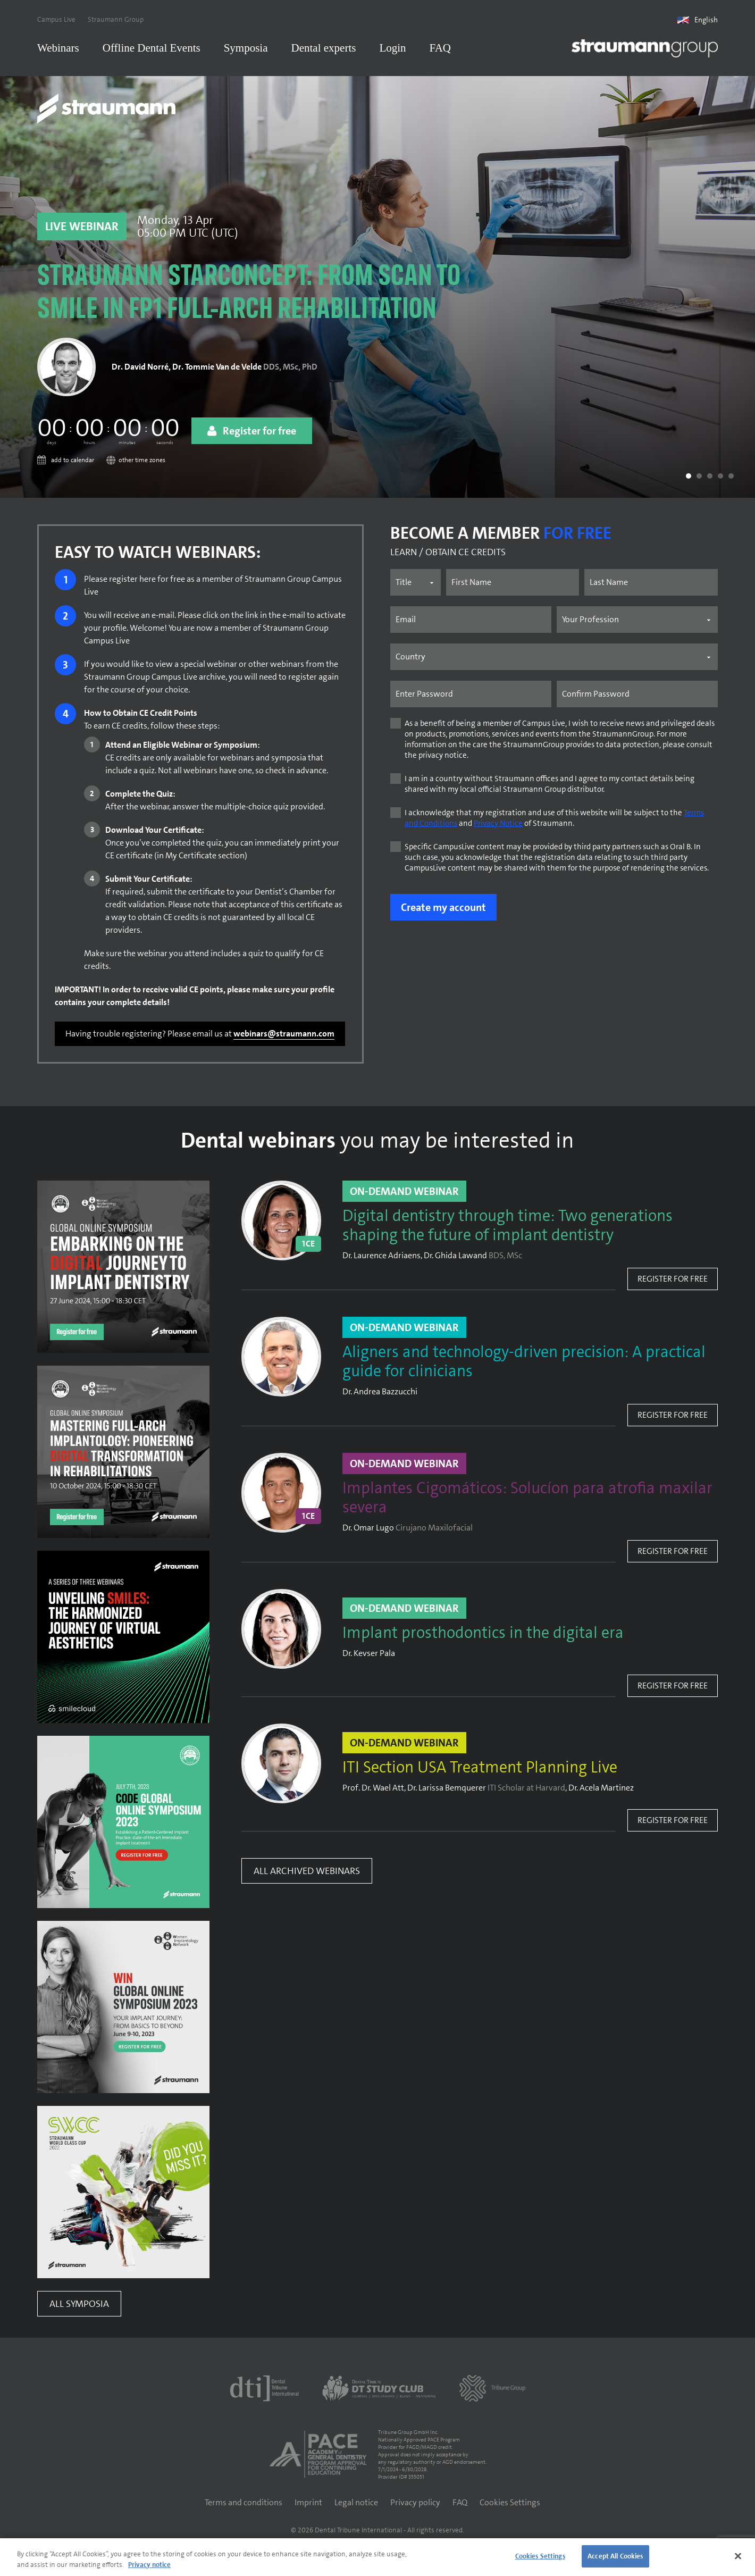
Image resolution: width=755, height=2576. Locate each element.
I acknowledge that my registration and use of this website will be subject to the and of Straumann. (554, 821)
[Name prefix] (415, 586)
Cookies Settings (510, 2506)
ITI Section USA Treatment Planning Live (479, 1771)
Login (392, 47)
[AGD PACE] (318, 2458)
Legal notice (356, 2506)
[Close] (738, 2555)
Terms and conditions (243, 2506)
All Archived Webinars (307, 1874)
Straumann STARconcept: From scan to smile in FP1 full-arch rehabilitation (248, 297)
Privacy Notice (498, 827)
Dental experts (323, 47)
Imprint (308, 2506)
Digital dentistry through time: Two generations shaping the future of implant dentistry (507, 1229)
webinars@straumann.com (283, 1037)
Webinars (58, 47)
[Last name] (651, 586)
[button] (688, 479)
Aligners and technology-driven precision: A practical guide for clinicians (524, 1365)
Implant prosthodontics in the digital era (483, 1636)
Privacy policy (415, 2506)
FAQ (440, 47)
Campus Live (56, 19)
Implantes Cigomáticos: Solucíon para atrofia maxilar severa (527, 1502)
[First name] (513, 586)
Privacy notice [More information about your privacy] (149, 2564)
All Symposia (79, 2307)
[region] (377, 2557)
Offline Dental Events (151, 47)
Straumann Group (116, 19)
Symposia (246, 47)
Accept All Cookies (615, 2556)
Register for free (672, 1282)
